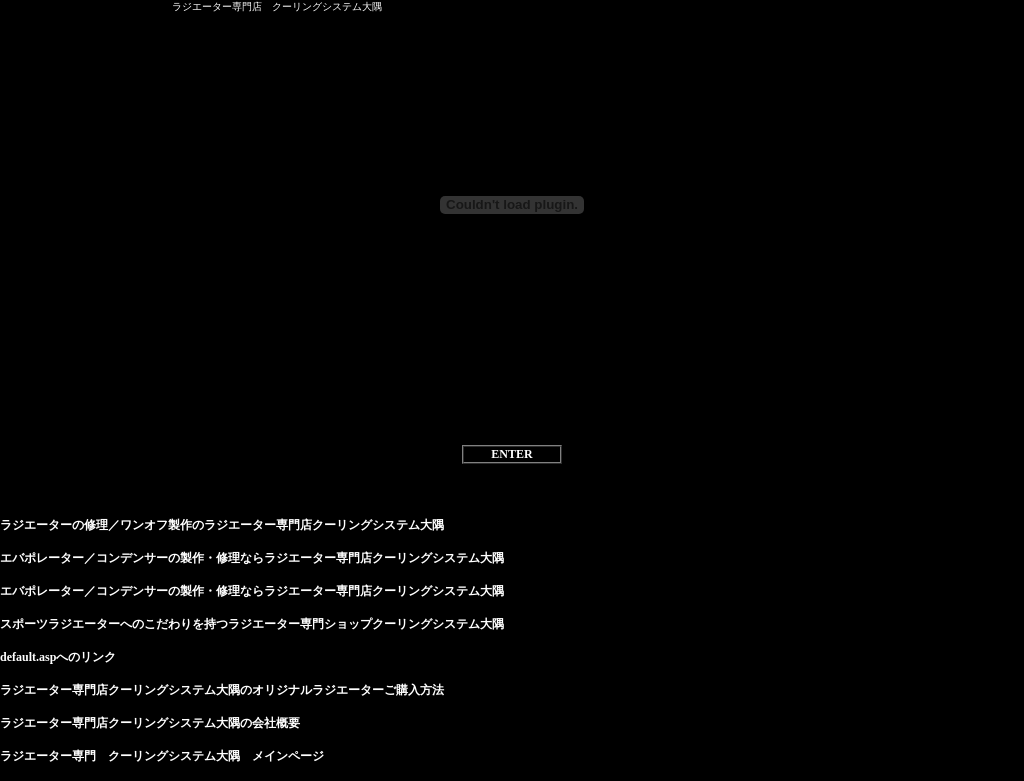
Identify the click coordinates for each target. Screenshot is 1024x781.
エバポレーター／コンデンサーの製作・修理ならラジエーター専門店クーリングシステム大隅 (252, 558)
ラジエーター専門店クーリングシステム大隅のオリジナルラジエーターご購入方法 (222, 690)
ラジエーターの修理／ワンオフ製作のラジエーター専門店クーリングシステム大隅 (222, 525)
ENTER (511, 454)
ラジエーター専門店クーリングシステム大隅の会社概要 (150, 723)
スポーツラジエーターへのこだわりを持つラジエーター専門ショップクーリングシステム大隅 (252, 624)
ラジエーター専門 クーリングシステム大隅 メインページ (162, 756)
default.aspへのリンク (58, 657)
